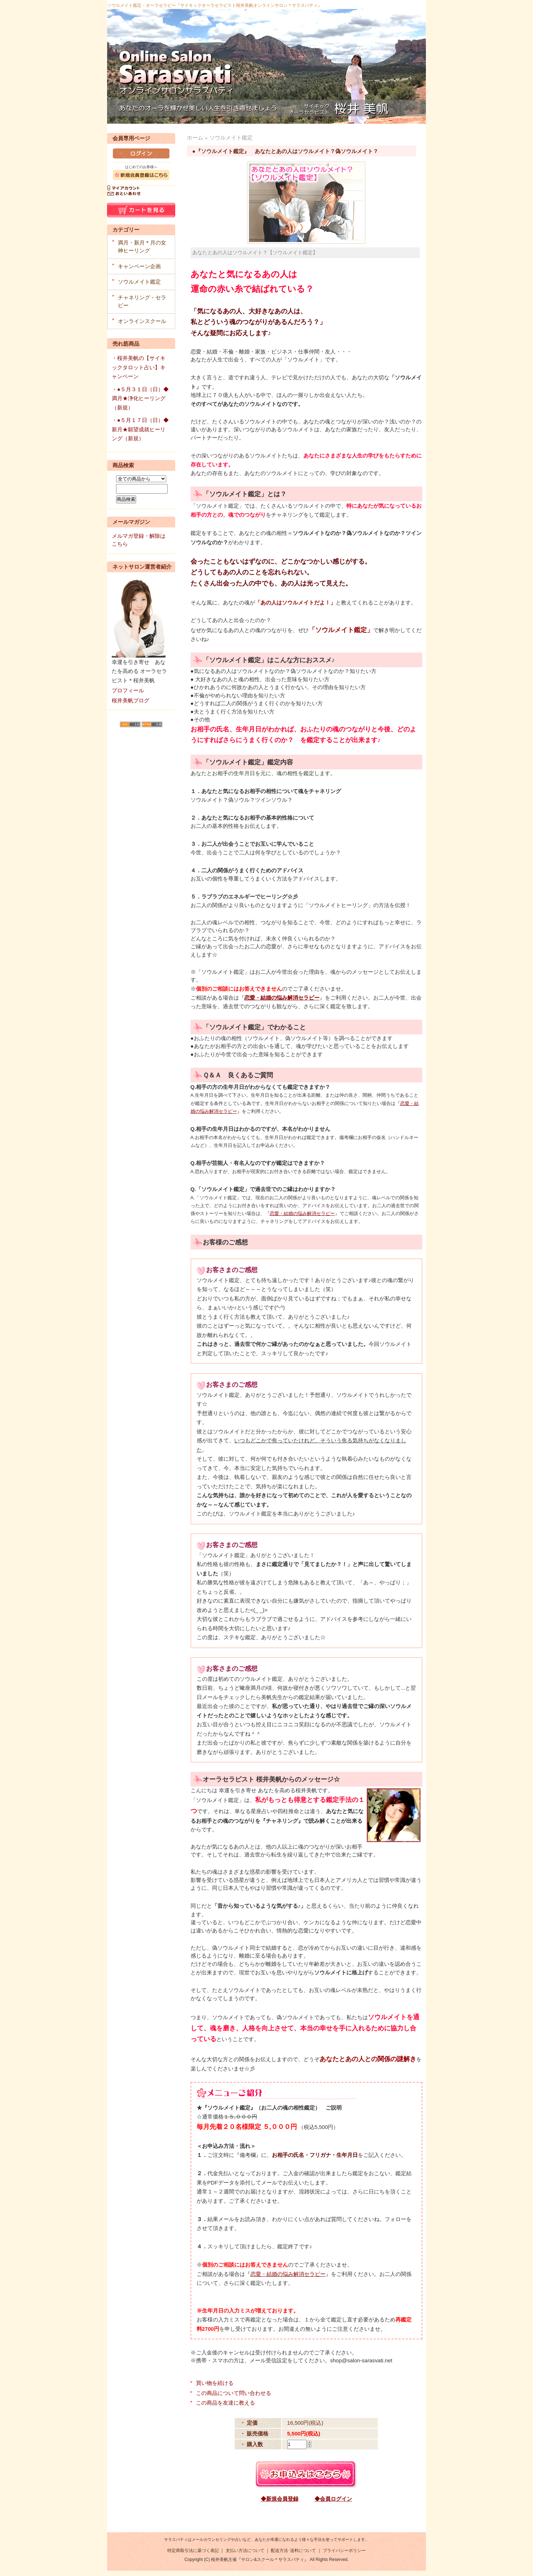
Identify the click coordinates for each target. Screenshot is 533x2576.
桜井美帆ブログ (130, 700)
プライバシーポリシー (344, 2550)
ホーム (195, 137)
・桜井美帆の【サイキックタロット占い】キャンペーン (138, 367)
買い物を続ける (215, 2383)
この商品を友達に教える (225, 2403)
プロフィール (128, 690)
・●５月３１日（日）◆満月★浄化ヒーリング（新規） (140, 398)
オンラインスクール (142, 321)
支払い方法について (245, 2550)
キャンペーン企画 (139, 266)
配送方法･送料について (293, 2550)
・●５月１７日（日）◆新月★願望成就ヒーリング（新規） (140, 429)
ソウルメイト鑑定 (139, 282)
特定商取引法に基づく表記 (193, 2550)
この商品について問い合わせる (233, 2393)
